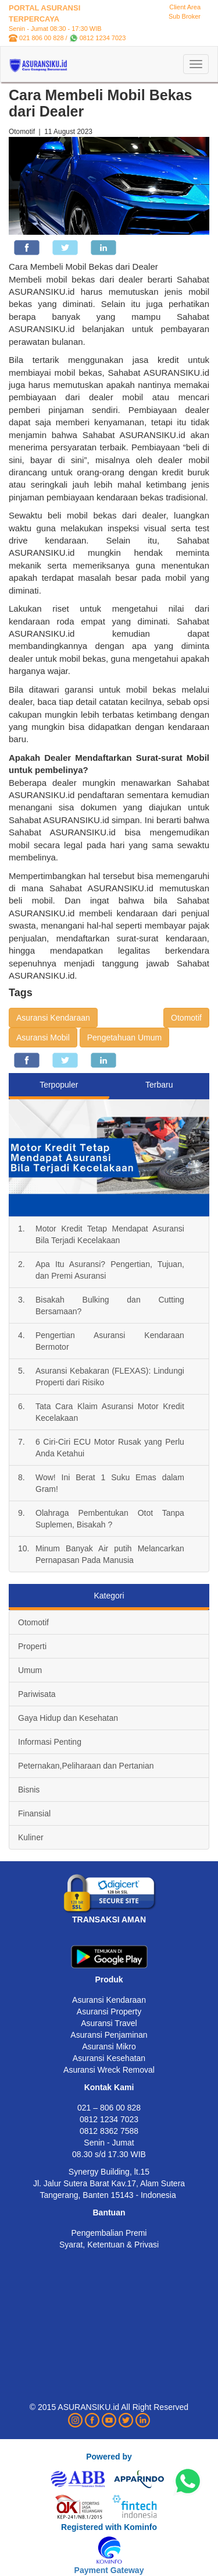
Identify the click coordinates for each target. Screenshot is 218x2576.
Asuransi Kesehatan (109, 2058)
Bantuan (109, 2212)
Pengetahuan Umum (124, 1037)
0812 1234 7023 (103, 37)
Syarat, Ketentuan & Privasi (109, 2244)
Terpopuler (59, 1084)
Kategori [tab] (109, 1595)
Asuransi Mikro (109, 2046)
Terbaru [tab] (159, 1084)
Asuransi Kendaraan (53, 1017)
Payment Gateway (109, 2570)
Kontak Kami (109, 2087)
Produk (109, 1979)
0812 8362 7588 (109, 2131)
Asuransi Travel (109, 2023)
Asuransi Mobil (43, 1037)
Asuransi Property (109, 2011)
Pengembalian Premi (109, 2233)
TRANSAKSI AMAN (109, 1919)
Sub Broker (185, 16)
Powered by (109, 2456)
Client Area (185, 6)
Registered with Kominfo (109, 2527)
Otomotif (186, 1017)
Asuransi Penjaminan (108, 2034)
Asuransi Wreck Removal (109, 2069)
